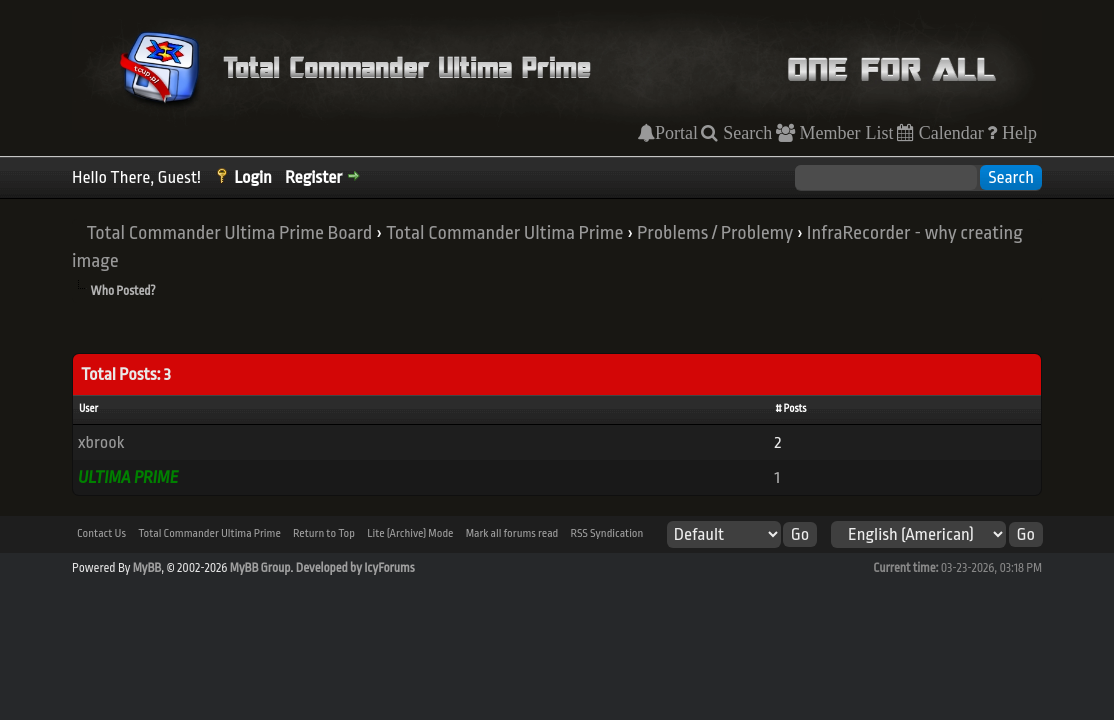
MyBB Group (260, 568)
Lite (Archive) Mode (410, 533)
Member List (844, 133)
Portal (676, 133)
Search (745, 133)
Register (313, 177)
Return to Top (324, 533)
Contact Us (101, 533)
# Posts (790, 409)
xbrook (101, 442)
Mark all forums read (512, 533)
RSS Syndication (606, 533)
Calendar (949, 133)
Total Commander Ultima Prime (505, 233)
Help (1017, 133)
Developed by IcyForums (355, 568)
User (88, 409)
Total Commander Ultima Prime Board (229, 233)
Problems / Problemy (715, 233)
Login (253, 177)
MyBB (147, 568)
